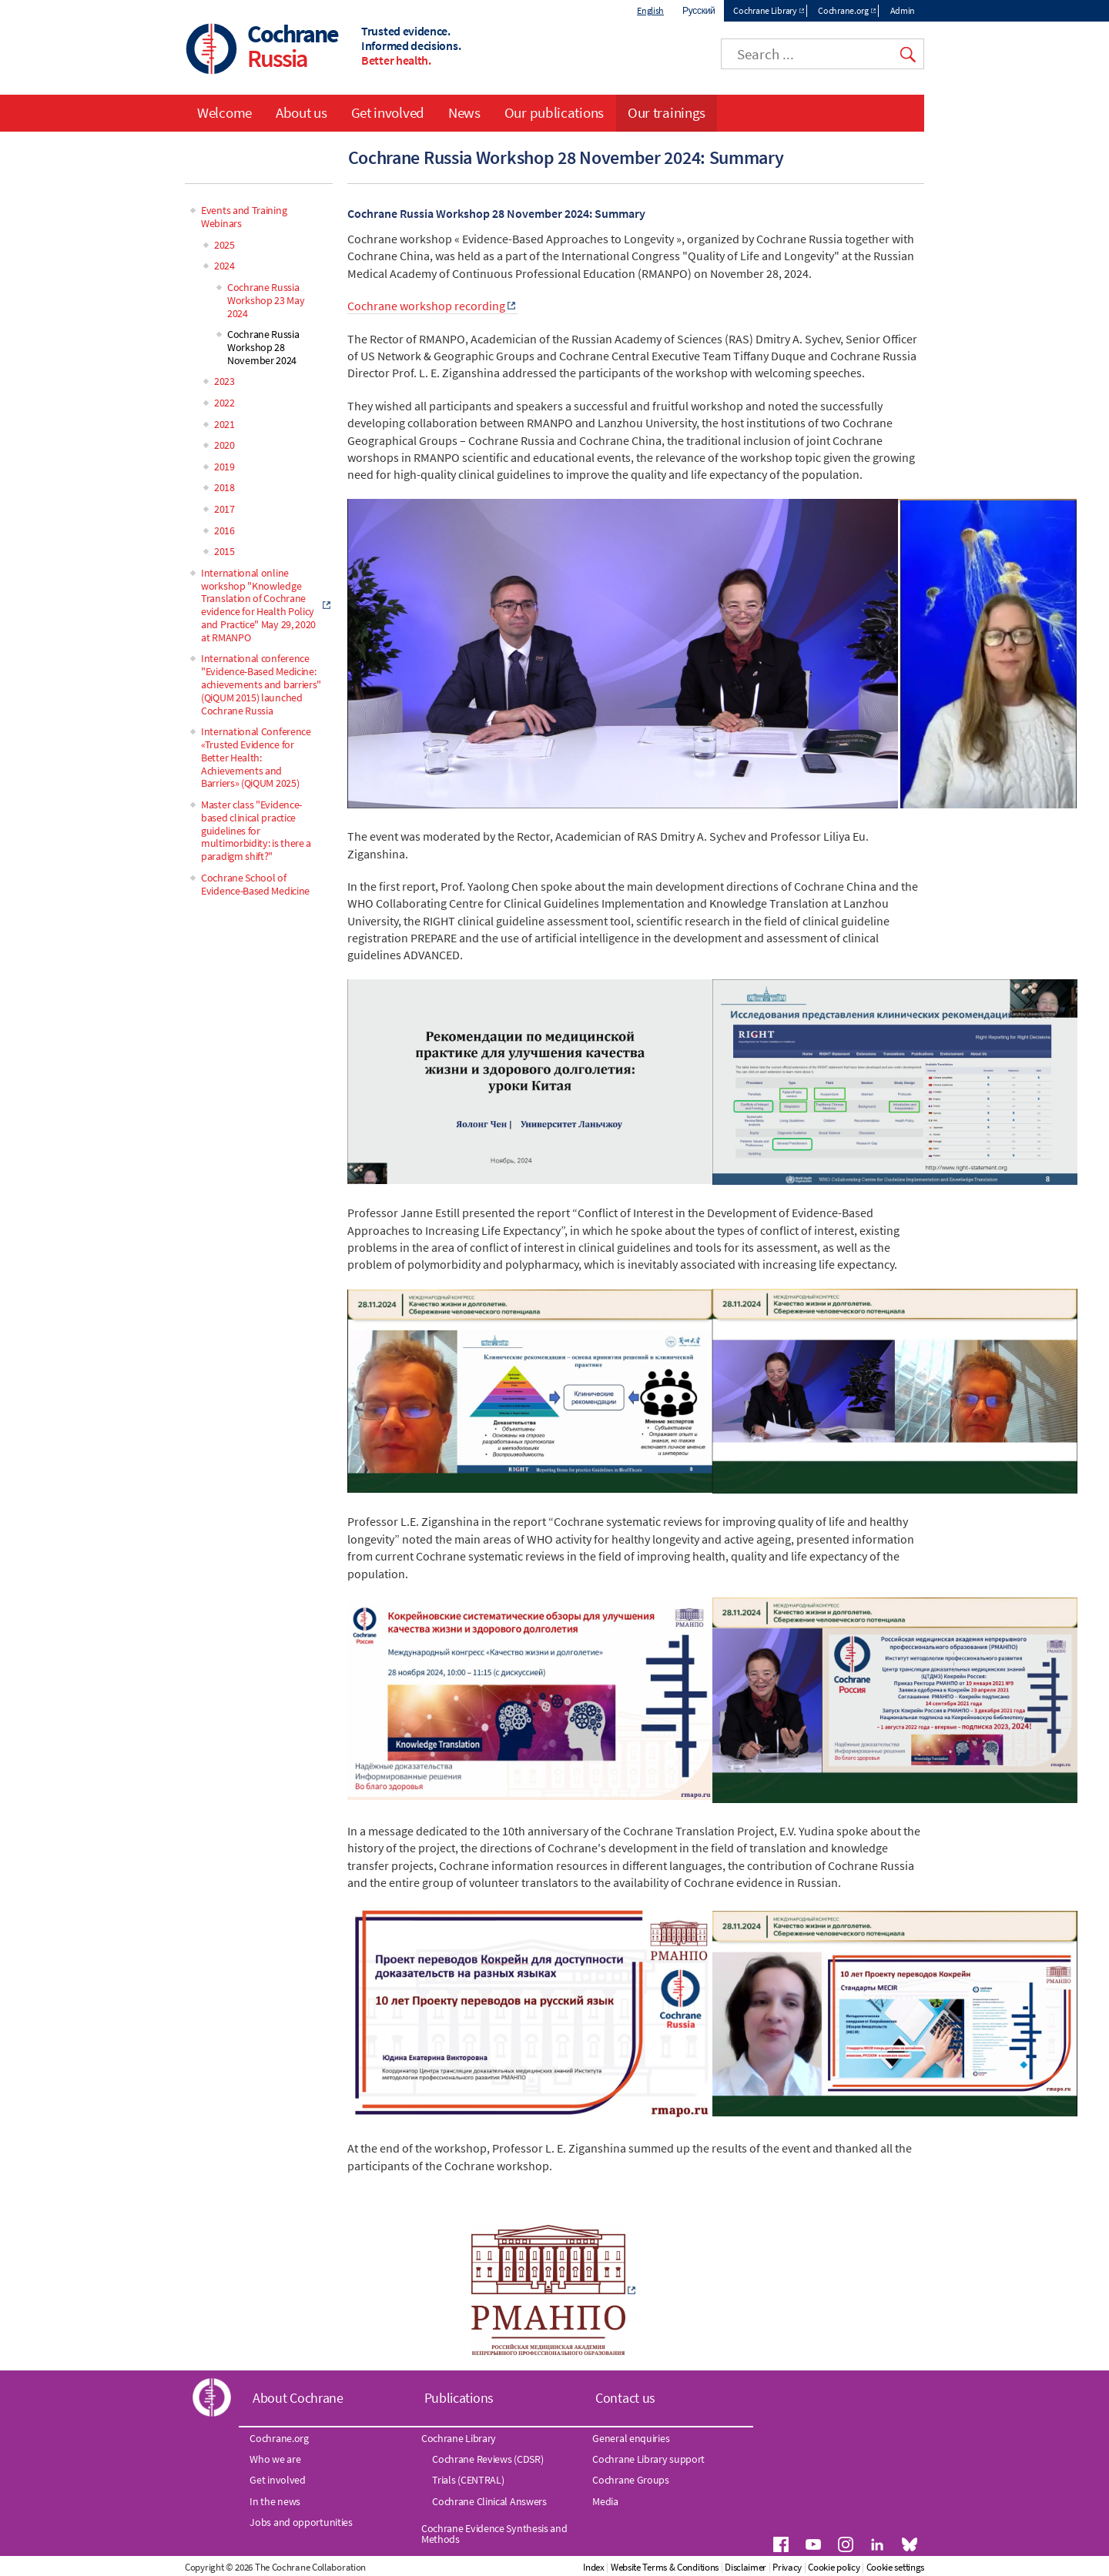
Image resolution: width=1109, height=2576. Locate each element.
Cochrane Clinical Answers (489, 2501)
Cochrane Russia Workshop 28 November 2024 (263, 347)
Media (605, 2501)
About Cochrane (298, 2398)
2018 (224, 487)
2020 (224, 445)
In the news (275, 2501)
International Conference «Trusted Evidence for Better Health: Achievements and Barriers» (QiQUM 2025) (256, 757)
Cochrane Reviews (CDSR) (487, 2459)
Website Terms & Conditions (665, 2567)
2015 (224, 551)
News (464, 112)
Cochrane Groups (630, 2480)
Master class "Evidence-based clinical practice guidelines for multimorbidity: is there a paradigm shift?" (256, 830)
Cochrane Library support (648, 2459)
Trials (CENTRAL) (468, 2480)
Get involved (387, 112)
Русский (698, 10)
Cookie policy (833, 2567)
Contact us (625, 2398)
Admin (903, 10)
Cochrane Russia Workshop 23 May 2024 (266, 300)
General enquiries (630, 2438)
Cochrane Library (764, 10)
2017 (224, 509)
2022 (224, 403)
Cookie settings (895, 2567)
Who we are (275, 2459)
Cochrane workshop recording (426, 305)
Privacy (787, 2567)
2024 (224, 266)
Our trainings (666, 112)
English (650, 10)
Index (594, 2567)
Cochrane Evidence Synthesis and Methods (494, 2533)
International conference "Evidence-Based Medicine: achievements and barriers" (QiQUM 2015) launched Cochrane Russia (261, 684)
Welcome (224, 112)
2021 (224, 424)
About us (301, 112)
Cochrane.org (843, 10)
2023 (224, 381)
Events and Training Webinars (243, 216)
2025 (224, 245)
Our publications (554, 112)
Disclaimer (745, 2567)
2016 (224, 530)
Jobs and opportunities (301, 2522)
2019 (224, 466)
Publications (459, 2398)
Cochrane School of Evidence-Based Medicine (255, 884)
